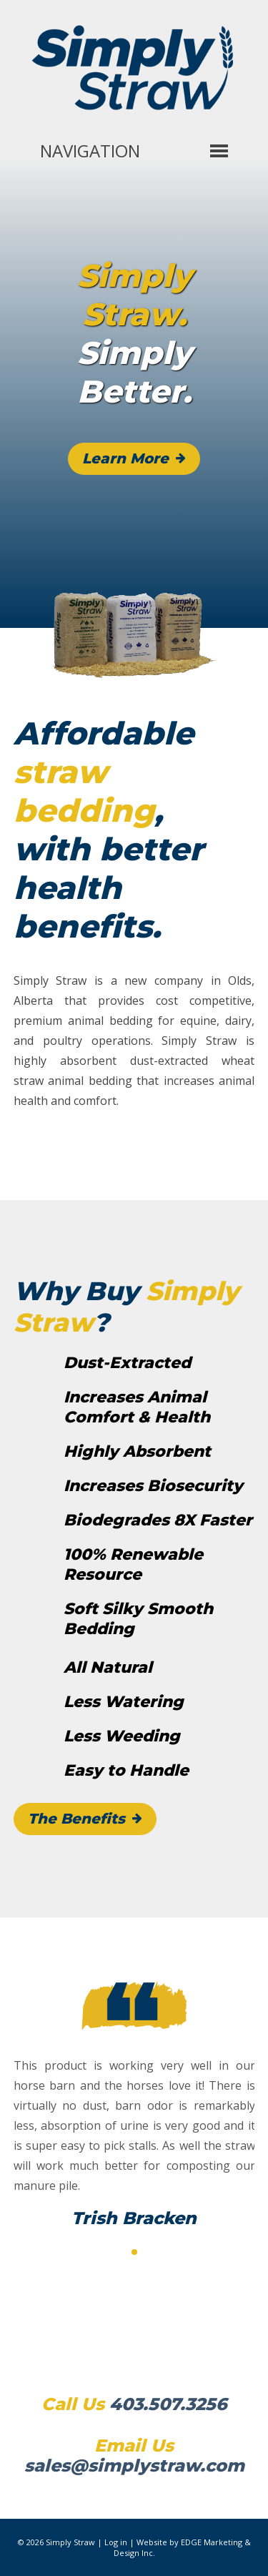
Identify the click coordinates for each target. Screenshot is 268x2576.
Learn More (125, 458)
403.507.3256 (168, 2404)
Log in (115, 2542)
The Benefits (76, 1818)
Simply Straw (70, 2542)
